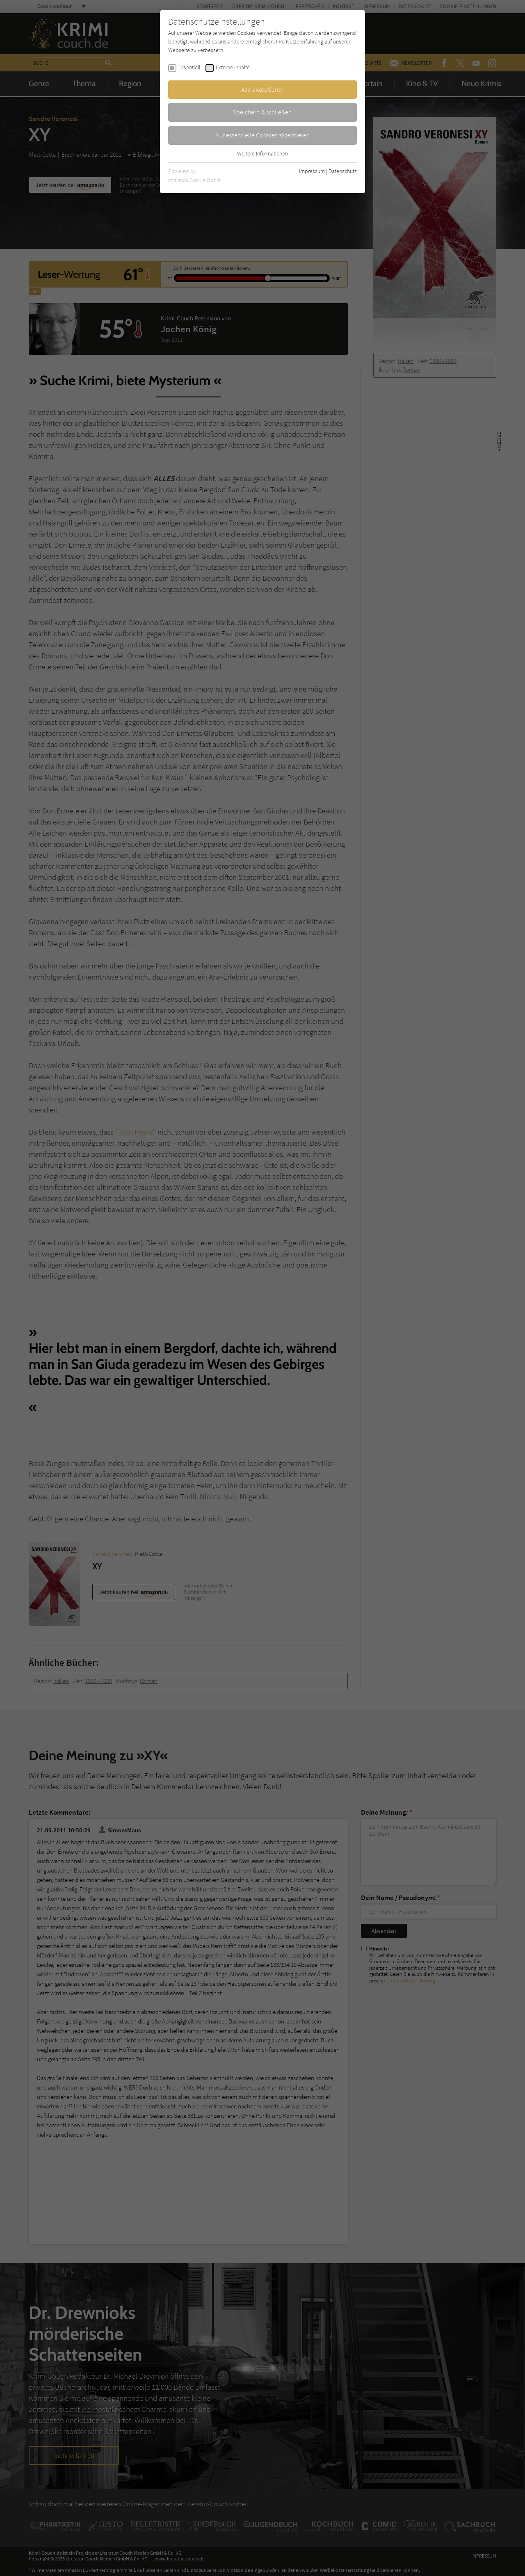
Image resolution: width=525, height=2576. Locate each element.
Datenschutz (343, 171)
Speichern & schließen (262, 112)
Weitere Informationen (262, 153)
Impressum (312, 171)
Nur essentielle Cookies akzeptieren (262, 135)
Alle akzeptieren (262, 89)
